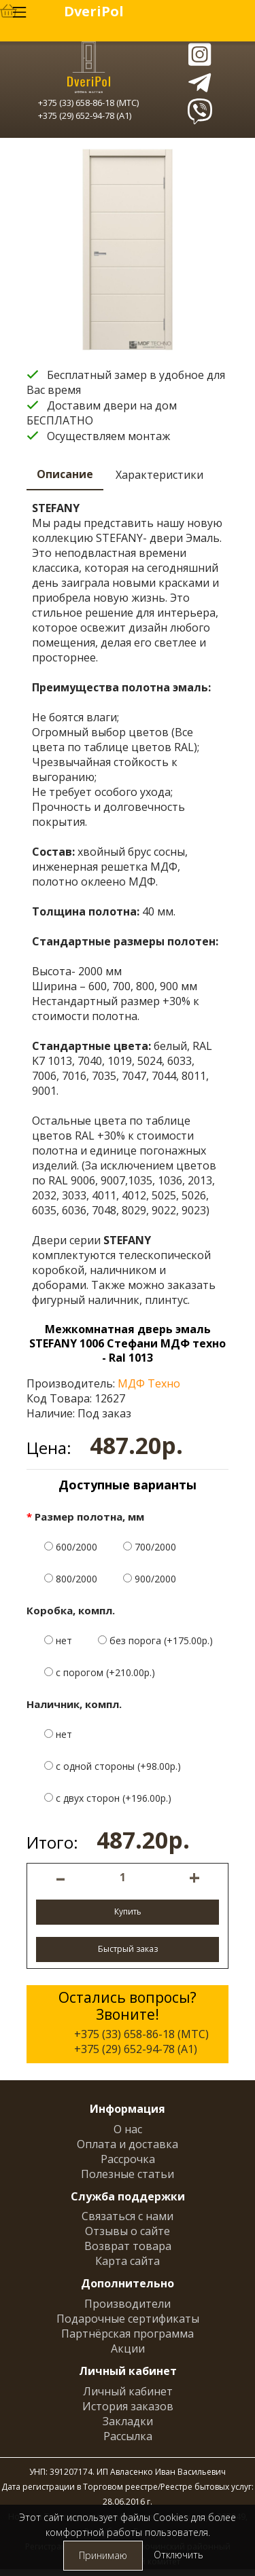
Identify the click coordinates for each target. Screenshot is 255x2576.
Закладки (128, 2421)
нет (58, 1640)
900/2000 (149, 1578)
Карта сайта (127, 2260)
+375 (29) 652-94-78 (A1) (84, 115)
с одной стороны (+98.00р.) (112, 1766)
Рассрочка (128, 2159)
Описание (65, 474)
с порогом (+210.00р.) (99, 1672)
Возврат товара (127, 2245)
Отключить (178, 2554)
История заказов (127, 2406)
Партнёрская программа (127, 2333)
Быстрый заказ (128, 1949)
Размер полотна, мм (89, 1516)
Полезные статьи (127, 2173)
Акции (128, 2348)
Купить (127, 1911)
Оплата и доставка (127, 2144)
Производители (127, 2303)
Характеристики (159, 474)
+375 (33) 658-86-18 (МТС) (88, 102)
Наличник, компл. (74, 1704)
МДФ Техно (149, 1383)
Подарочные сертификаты (127, 2318)
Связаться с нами (127, 2216)
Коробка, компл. (71, 1610)
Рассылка (127, 2436)
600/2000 (70, 1546)
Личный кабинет (128, 2391)
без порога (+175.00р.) (155, 1640)
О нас (128, 2129)
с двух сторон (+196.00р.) (107, 1798)
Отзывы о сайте (127, 2231)
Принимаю (103, 2555)
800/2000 (70, 1578)
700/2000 (149, 1546)
